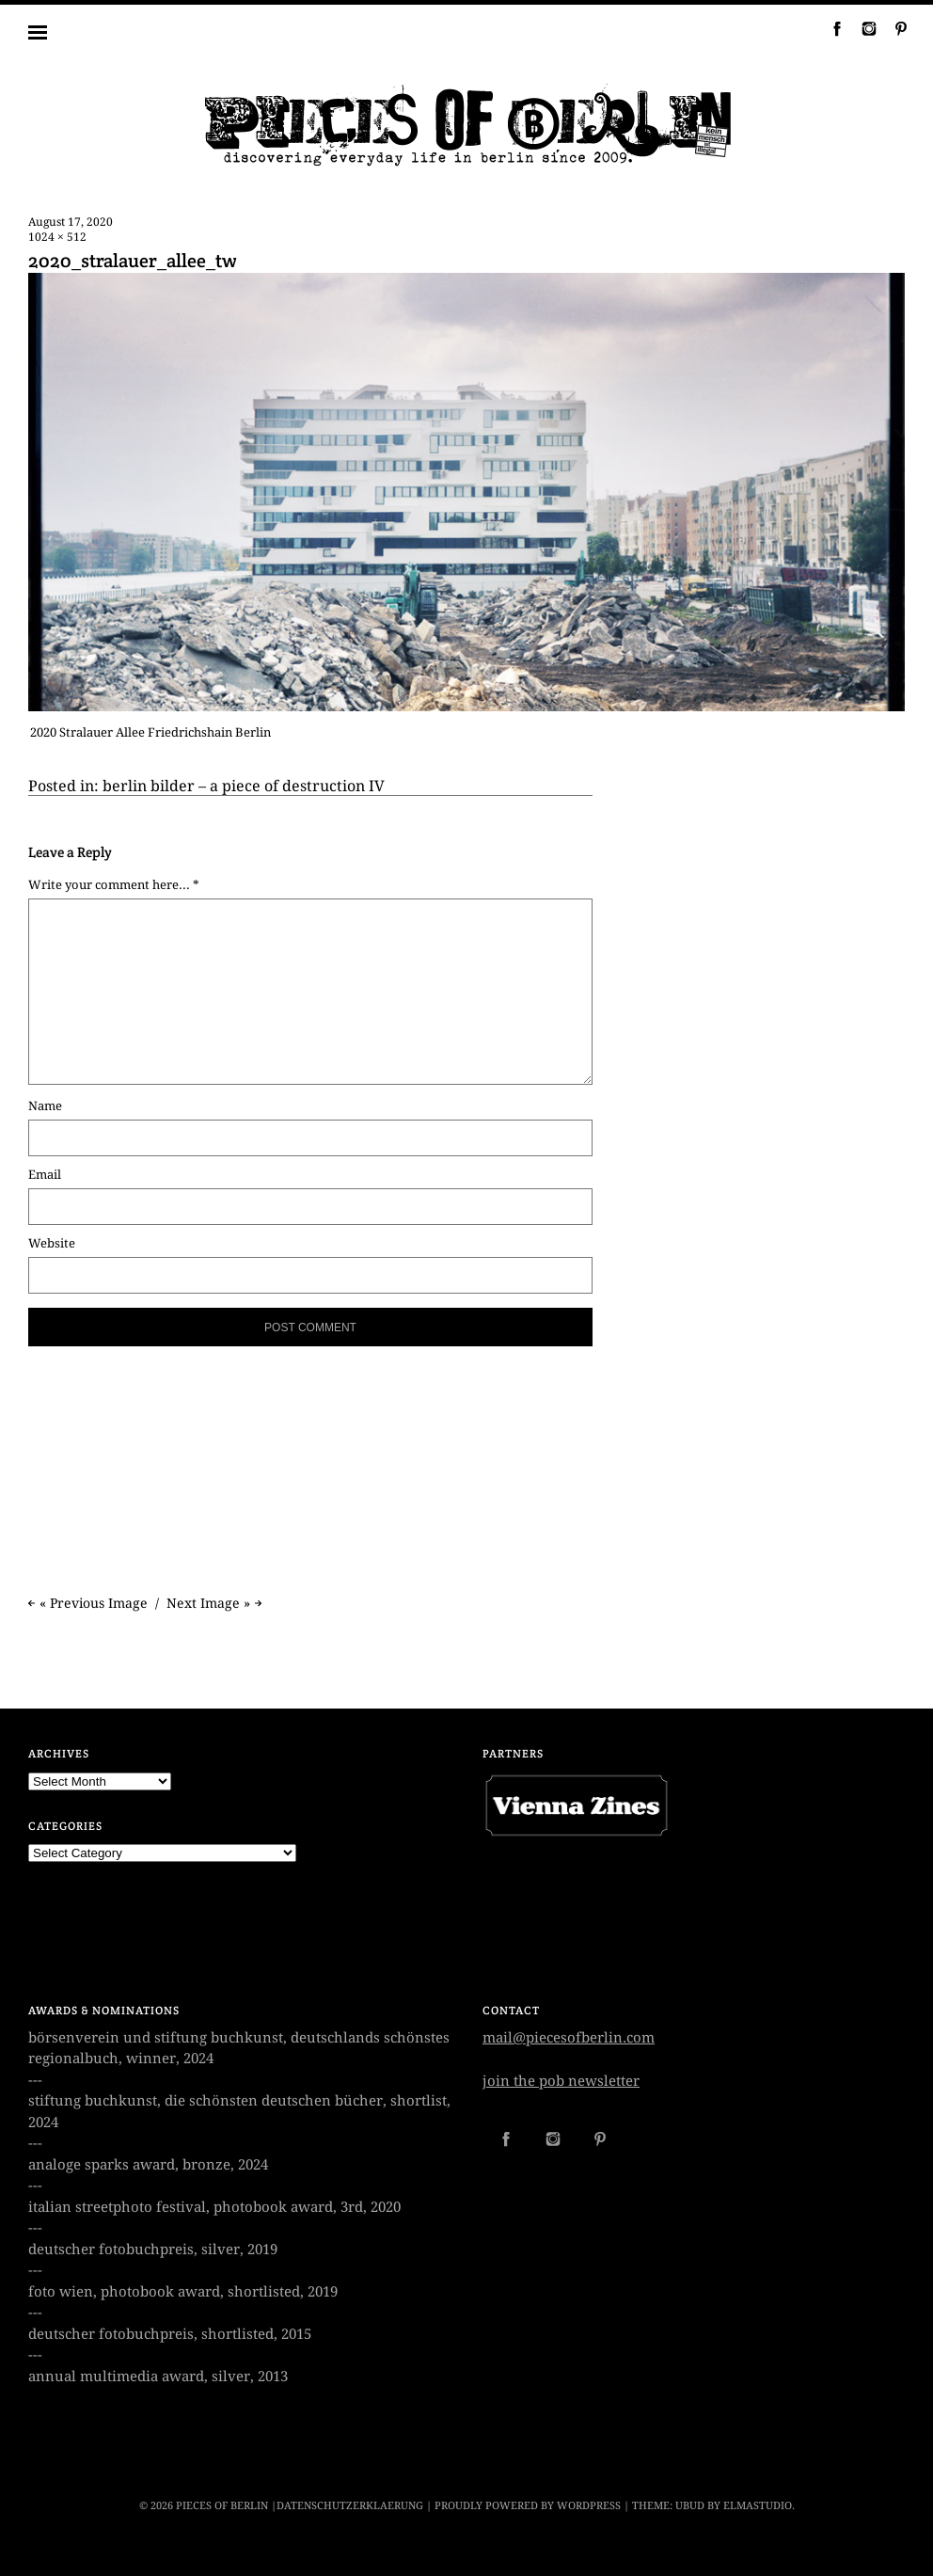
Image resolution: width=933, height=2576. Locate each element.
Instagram (862, 28)
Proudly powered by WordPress (528, 2506)
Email (44, 1175)
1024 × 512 (57, 237)
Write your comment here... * (113, 885)
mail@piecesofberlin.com (568, 2037)
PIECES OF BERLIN (222, 2506)
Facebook (830, 28)
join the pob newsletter (561, 2081)
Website (51, 1243)
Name (45, 1106)
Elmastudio (757, 2506)
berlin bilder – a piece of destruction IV (244, 786)
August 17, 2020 (70, 222)
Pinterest (893, 28)
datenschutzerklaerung (350, 2506)
